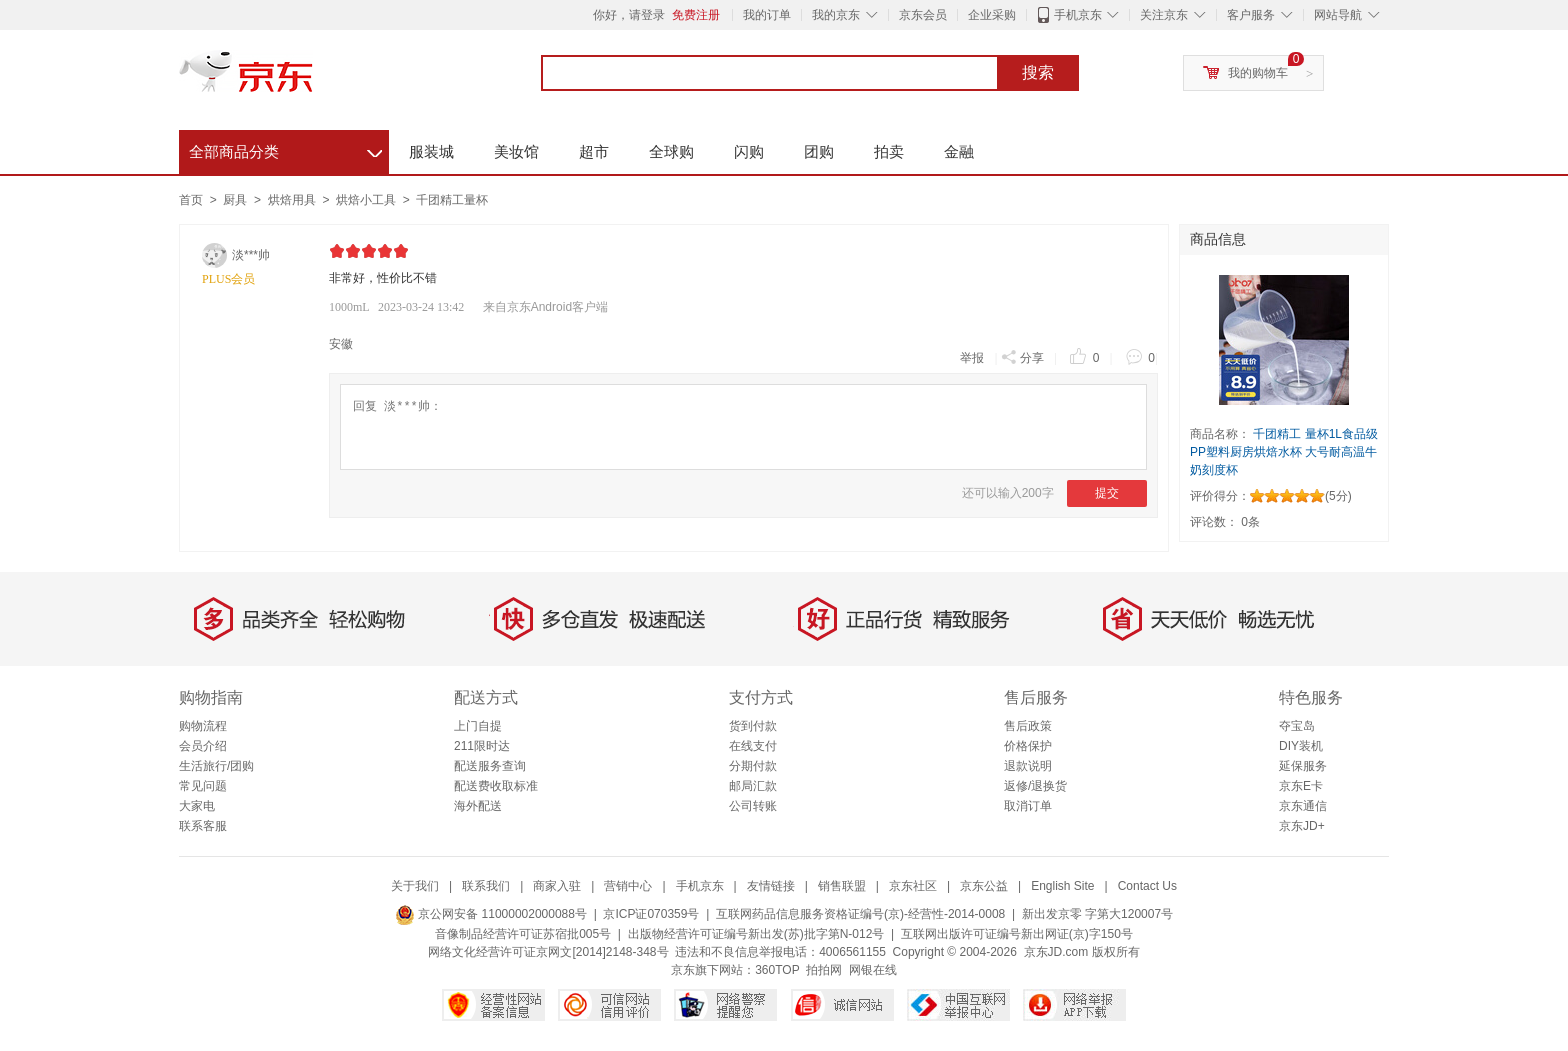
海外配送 (478, 806)
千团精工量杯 (452, 200)
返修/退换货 (1035, 786)
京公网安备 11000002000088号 (491, 914)
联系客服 (203, 826)
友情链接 (771, 886)
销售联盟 (842, 886)
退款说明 (1028, 766)
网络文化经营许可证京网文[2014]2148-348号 (548, 952)
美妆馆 (516, 151)
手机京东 (1078, 15)
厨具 (236, 200)
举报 (972, 358)
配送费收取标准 (496, 786)
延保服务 (1303, 766)
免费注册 (696, 15)
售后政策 (1028, 726)
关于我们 (415, 886)
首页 (191, 200)
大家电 (197, 806)
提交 (1107, 493)
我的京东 (836, 15)
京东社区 (913, 886)
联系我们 (486, 886)
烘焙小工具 (367, 200)
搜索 (1038, 73)
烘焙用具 (293, 200)
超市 (594, 151)
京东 (314, 80)
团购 (819, 151)
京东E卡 (1301, 786)
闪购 (749, 151)
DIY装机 (1301, 746)
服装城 (431, 151)
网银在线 (873, 970)
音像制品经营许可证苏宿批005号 (523, 934)
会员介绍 (203, 746)
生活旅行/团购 (216, 766)
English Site (1062, 886)
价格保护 (1028, 746)
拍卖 (889, 151)
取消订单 (1028, 806)
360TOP (777, 970)
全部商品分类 (285, 149)
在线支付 (753, 746)
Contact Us (1147, 886)
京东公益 (984, 886)
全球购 (671, 151)
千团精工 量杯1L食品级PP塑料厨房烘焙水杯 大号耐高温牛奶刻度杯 (1284, 452)
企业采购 (992, 15)
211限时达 (482, 746)
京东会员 (923, 15)
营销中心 (628, 886)
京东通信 (1303, 806)
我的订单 (767, 15)
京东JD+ (1302, 826)
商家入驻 (557, 886)
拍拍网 (824, 970)
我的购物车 (1258, 73)
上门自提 (478, 726)
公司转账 (753, 806)
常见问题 (203, 786)
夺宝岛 (1297, 726)
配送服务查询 (490, 766)
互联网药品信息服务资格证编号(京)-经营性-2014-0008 (860, 914)
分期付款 (753, 766)
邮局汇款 (753, 786)
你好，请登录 (629, 15)
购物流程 (203, 726)
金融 (959, 151)
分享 (1022, 356)
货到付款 (753, 726)
